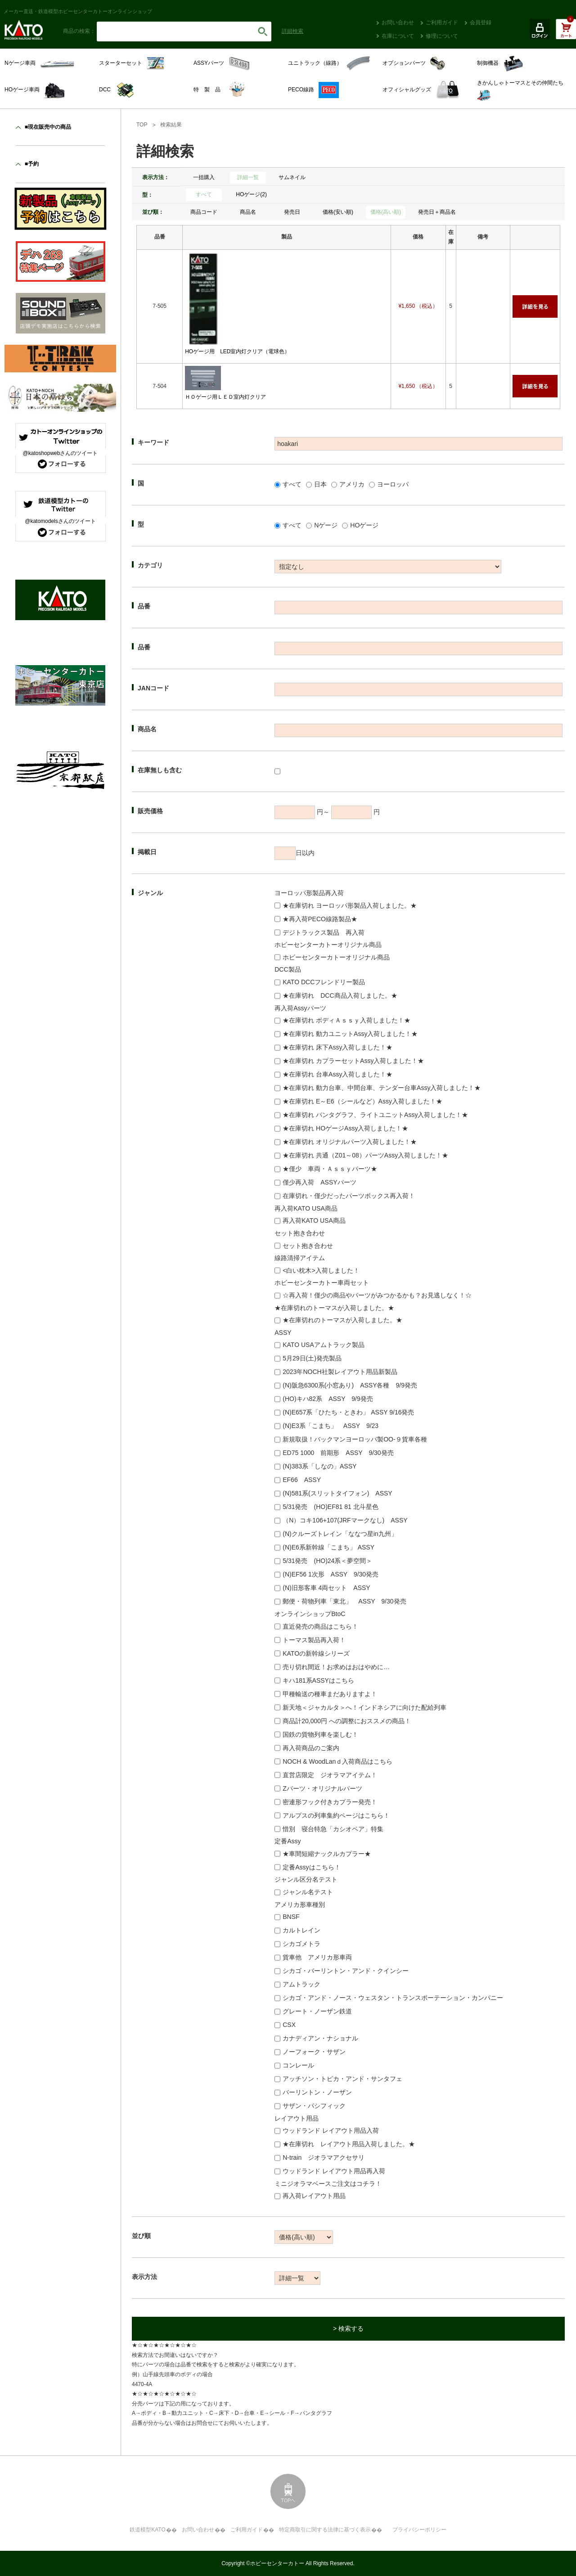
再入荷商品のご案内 (311, 1748)
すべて (204, 194)
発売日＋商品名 (437, 212)
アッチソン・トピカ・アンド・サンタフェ (342, 2078)
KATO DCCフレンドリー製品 (324, 982)
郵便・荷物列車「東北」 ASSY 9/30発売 (344, 1601)
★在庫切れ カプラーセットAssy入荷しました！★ (353, 1060)
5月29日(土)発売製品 (312, 1358)
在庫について (398, 36)
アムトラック (301, 1984)
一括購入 (204, 177)
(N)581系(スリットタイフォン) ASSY (337, 1493)
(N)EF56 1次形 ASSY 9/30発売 (330, 1574)
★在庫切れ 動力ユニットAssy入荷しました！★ (350, 1033)
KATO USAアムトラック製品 (323, 1344)
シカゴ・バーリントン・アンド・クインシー (346, 1970)
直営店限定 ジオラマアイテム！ (330, 1775)
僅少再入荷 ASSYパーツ (319, 1182)
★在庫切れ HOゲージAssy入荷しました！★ (345, 1128)
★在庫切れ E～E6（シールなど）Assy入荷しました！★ (362, 1101)
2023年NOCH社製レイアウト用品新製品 (340, 1371)
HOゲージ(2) (251, 194)
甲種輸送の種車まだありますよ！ (330, 1694)
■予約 (32, 164)
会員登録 (480, 22)
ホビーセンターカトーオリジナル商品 (336, 957)
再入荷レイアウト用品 (314, 2195)
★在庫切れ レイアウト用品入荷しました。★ (349, 2144)
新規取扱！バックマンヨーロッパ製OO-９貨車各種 (355, 1439)
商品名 (248, 212)
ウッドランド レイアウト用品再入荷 (334, 2171)
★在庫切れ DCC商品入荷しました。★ (340, 995)
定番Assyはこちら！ (311, 1867)
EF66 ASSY (302, 1479)
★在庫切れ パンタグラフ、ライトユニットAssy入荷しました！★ (375, 1114)
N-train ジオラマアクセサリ (323, 2157)
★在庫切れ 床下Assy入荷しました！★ (337, 1047)
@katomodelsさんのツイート (60, 521)
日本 (320, 484)
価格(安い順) (338, 212)
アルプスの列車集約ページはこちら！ (336, 1815)
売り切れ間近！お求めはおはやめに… (336, 1667)
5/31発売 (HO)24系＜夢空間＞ (327, 1560)
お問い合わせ (398, 22)
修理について (442, 36)
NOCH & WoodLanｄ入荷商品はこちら (337, 1761)
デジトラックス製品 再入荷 (323, 932)
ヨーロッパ (393, 484)
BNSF (291, 1916)
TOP (141, 125)
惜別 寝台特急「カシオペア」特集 (333, 1829)
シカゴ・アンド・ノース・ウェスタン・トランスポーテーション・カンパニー (393, 1997)
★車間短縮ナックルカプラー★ (327, 1853)
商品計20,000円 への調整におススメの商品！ (347, 1721)
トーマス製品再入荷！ (314, 1640)
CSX (289, 2024)
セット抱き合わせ (308, 1245)
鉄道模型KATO (148, 2529)
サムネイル (292, 177)
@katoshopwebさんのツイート (60, 453)
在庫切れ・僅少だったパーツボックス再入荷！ (349, 1195)
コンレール (298, 2065)
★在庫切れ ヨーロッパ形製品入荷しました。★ (350, 905)
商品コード (203, 212)
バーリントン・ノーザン (317, 2092)
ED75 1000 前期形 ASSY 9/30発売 (338, 1452)
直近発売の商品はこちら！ (320, 1626)
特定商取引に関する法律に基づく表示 (325, 2529)
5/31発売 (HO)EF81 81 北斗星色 (330, 1506)
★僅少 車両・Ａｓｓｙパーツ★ (330, 1168)
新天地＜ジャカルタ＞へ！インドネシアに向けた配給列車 (364, 1707)
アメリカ (351, 484)
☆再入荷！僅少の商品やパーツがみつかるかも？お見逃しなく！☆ (377, 1295)
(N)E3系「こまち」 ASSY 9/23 (330, 1425)
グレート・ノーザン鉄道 (317, 2011)
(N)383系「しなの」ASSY (319, 1466)
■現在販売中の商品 (48, 127)
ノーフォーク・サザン (314, 2051)
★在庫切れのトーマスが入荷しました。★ (342, 1320)
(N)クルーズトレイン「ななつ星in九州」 (340, 1533)
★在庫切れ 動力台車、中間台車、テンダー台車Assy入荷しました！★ (382, 1087)
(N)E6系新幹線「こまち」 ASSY (328, 1547)
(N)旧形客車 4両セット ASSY (326, 1587)
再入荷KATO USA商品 (314, 1220)
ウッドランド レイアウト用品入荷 (331, 2130)
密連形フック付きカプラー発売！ (330, 1802)
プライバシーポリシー (419, 2529)
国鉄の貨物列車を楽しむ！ (320, 1734)
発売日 (292, 212)
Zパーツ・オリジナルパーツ (322, 1788)
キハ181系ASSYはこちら (318, 1680)
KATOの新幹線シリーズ (316, 1653)
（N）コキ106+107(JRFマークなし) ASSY (345, 1520)
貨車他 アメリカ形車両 (317, 1957)
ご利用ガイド (442, 22)
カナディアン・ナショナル (320, 2038)
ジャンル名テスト (308, 1892)
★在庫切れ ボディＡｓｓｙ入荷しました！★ (346, 1020)
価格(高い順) (385, 212)
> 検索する (348, 2328)
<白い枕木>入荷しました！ (321, 1270)
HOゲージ (364, 525)
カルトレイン (301, 1930)
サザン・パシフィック (314, 2105)
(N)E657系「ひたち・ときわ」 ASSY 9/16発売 (348, 1412)
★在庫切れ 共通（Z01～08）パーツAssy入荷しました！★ (365, 1155)
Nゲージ (326, 525)
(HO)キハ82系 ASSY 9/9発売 (328, 1398)
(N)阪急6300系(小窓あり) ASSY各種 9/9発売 (350, 1385)
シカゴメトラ (301, 1943)
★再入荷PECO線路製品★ (320, 919)
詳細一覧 (248, 177)
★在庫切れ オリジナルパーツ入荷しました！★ (350, 1141)
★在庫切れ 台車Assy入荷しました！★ (337, 1074)
